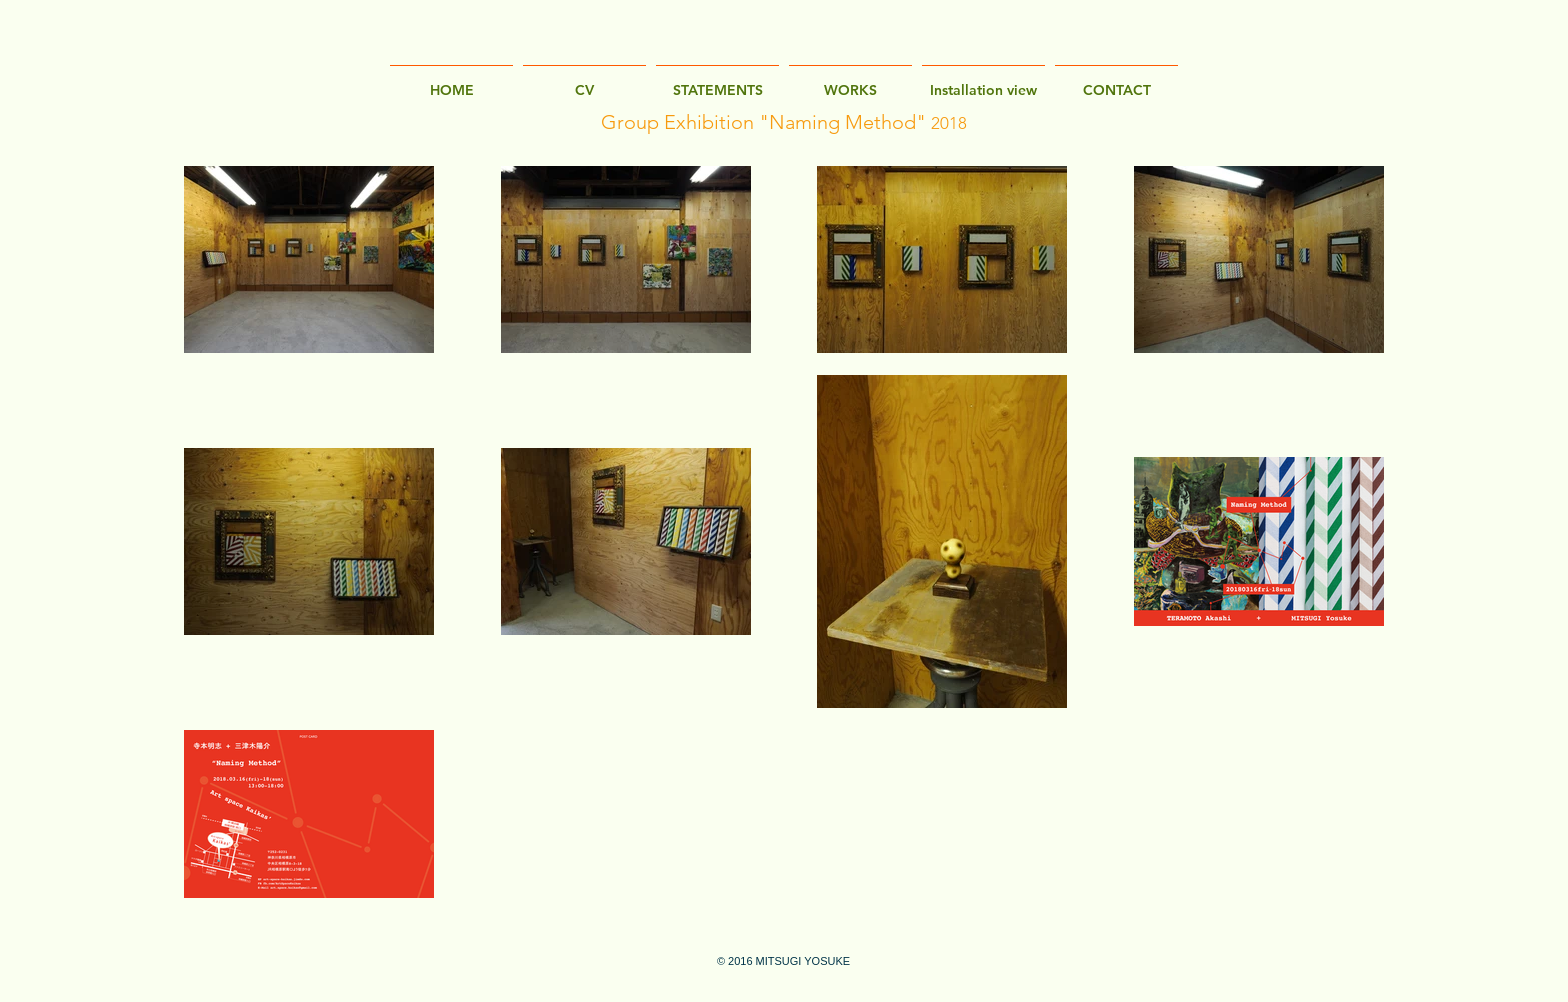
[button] (983, 81)
